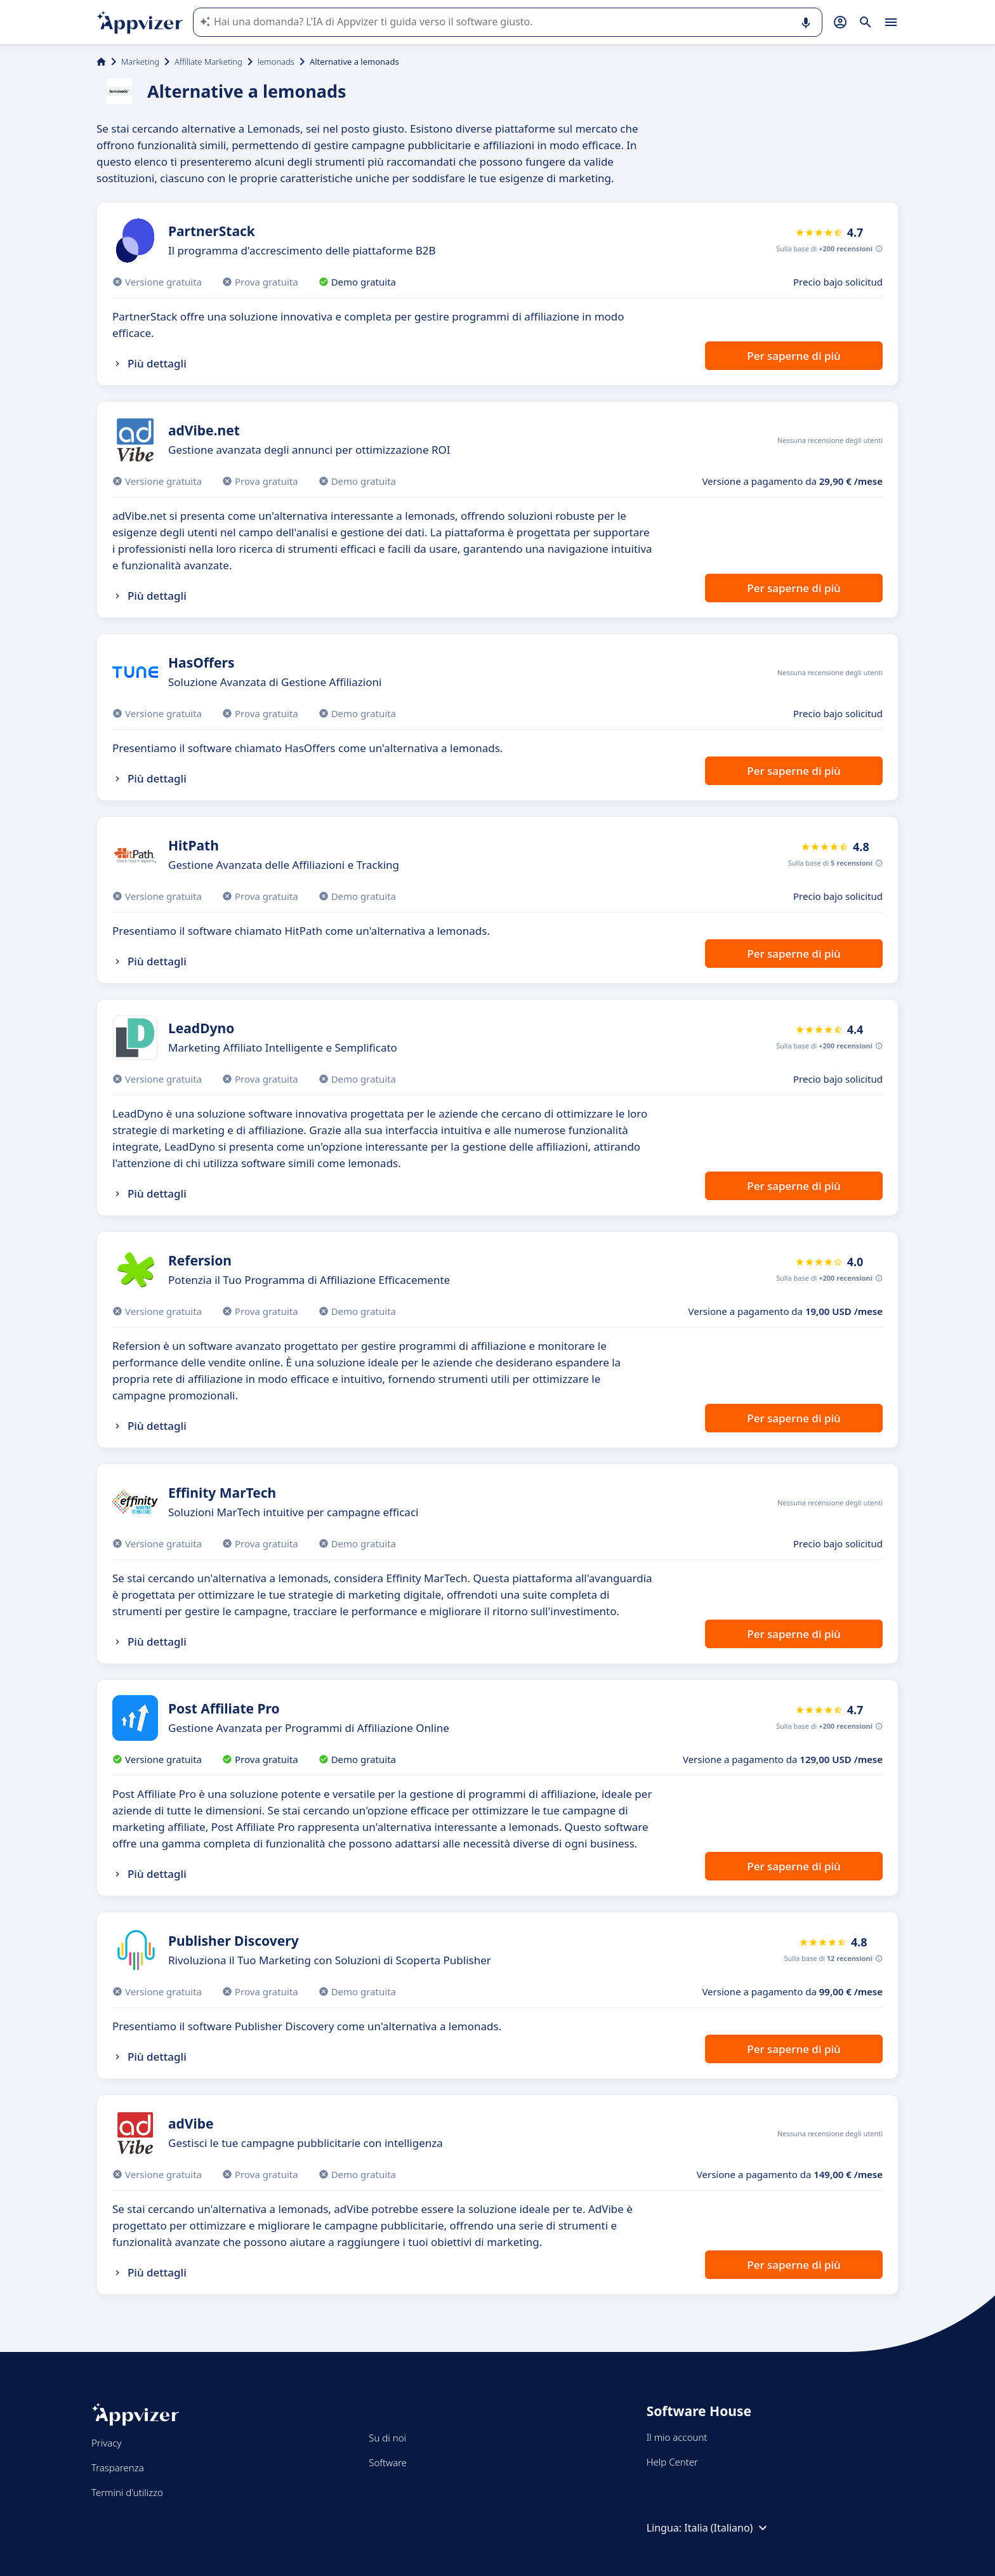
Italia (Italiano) (727, 2527)
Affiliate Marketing (208, 61)
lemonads (276, 61)
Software (388, 2462)
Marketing (140, 61)
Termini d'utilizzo (127, 2492)
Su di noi (387, 2437)
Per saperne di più (793, 355)
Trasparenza (117, 2467)
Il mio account (677, 2437)
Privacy (106, 2442)
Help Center (672, 2461)
